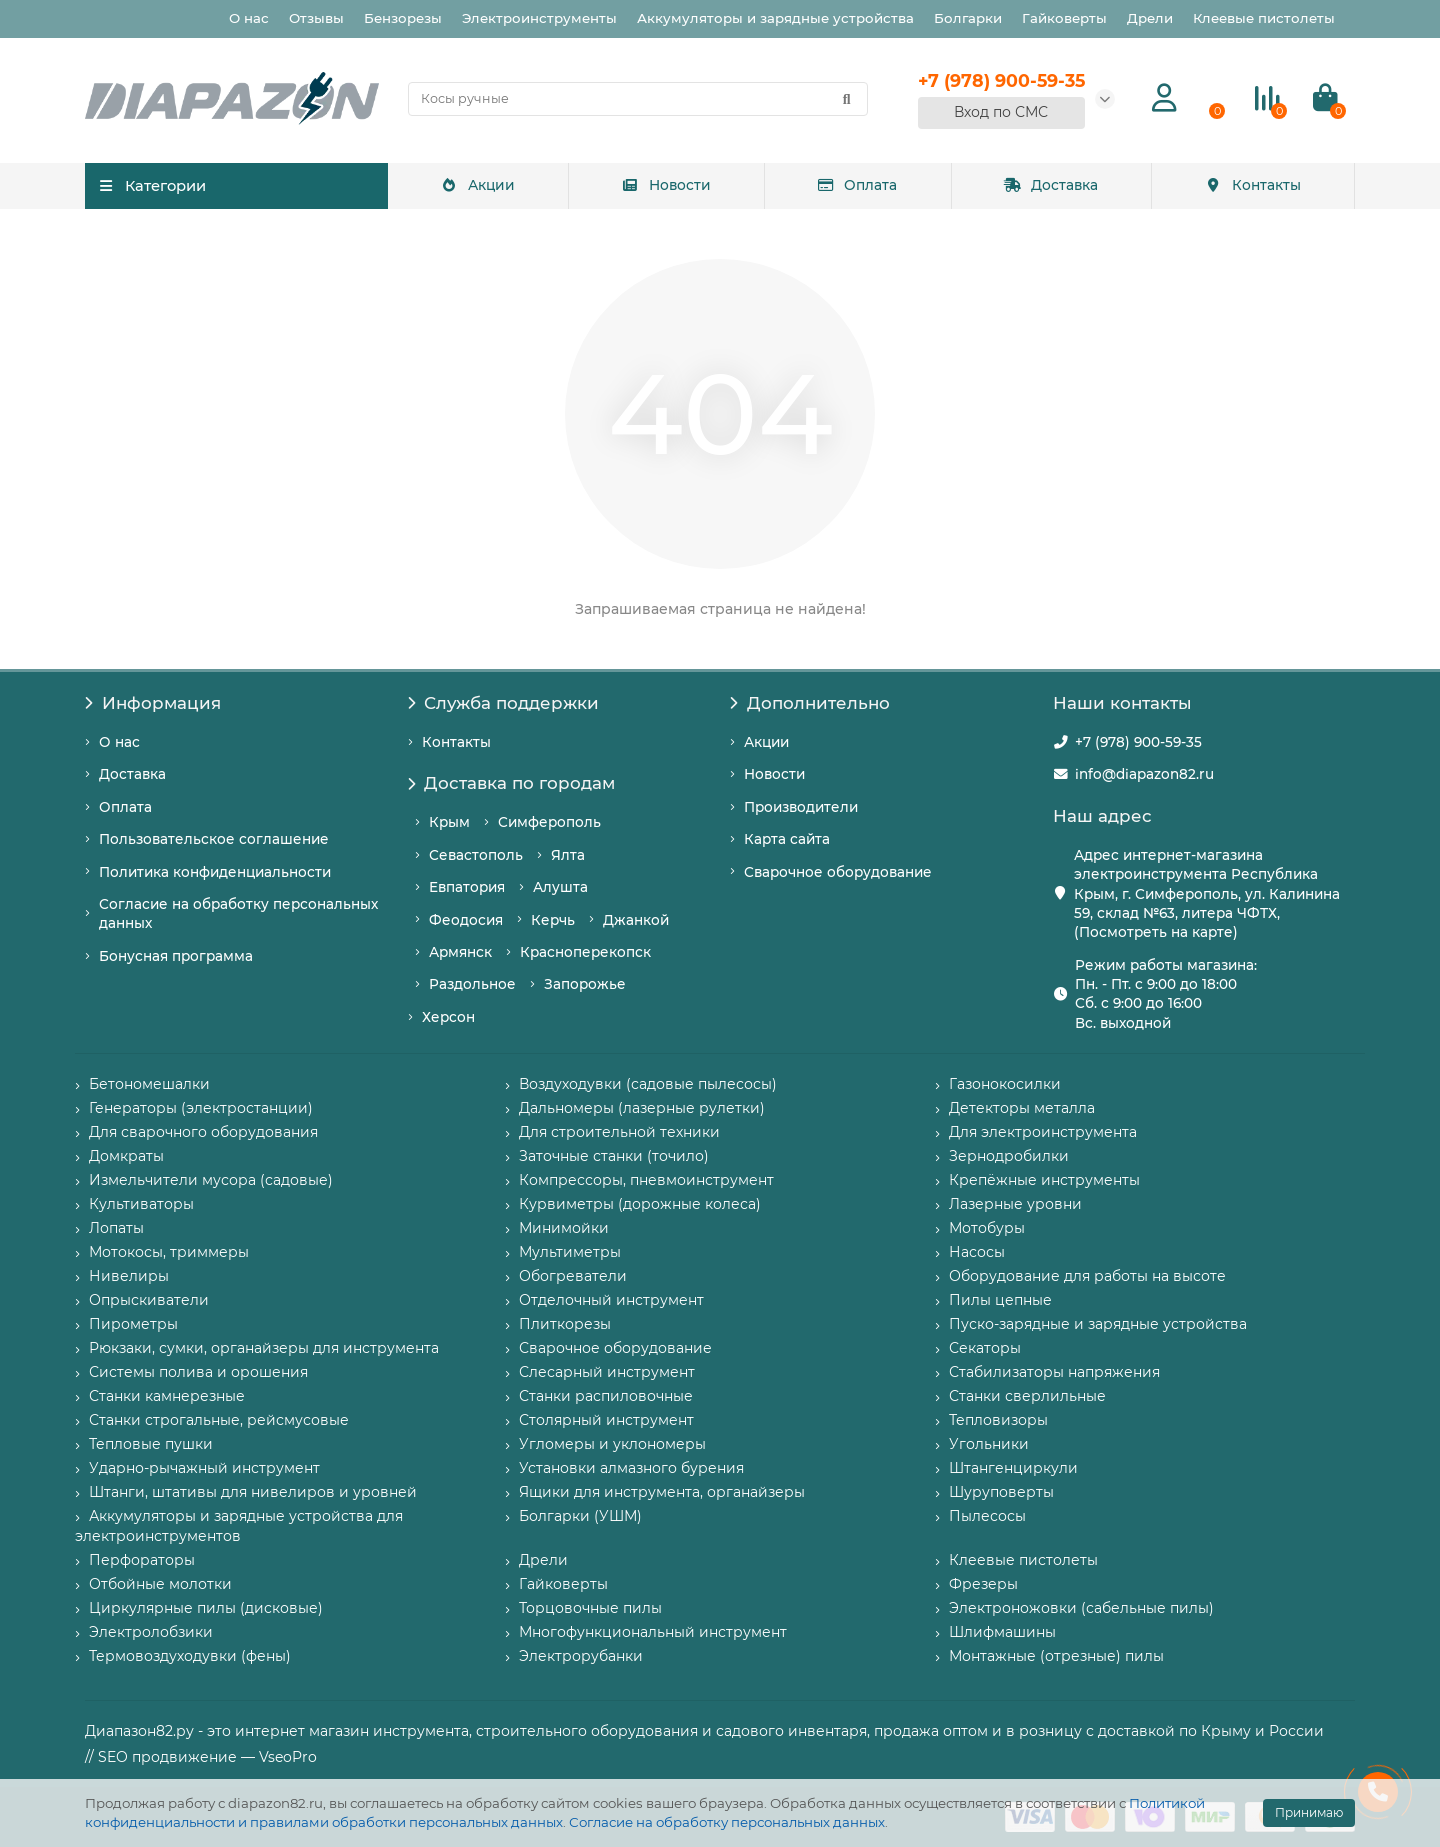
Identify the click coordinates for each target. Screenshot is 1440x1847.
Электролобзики (151, 1632)
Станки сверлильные (1027, 1396)
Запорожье (585, 984)
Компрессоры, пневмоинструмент (646, 1180)
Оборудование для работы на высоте (1087, 1276)
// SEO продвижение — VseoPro (201, 1757)
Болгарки (968, 18)
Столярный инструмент (606, 1420)
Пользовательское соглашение (214, 839)
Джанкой (636, 920)
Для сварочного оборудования (203, 1132)
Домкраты (126, 1156)
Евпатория (467, 887)
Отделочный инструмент (611, 1300)
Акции (478, 185)
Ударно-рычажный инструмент (204, 1468)
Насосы (977, 1252)
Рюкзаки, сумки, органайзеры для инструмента (264, 1348)
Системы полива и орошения (198, 1372)
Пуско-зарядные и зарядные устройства (1098, 1324)
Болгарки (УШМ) (580, 1516)
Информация (153, 703)
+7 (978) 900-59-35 (1138, 742)
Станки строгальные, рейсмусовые (219, 1420)
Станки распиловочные (606, 1396)
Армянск (460, 952)
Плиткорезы (565, 1324)
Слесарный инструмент (607, 1372)
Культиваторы (141, 1204)
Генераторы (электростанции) (201, 1108)
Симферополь (549, 822)
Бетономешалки (149, 1084)
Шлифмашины (1002, 1632)
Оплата (857, 185)
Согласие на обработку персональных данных (727, 1822)
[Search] (638, 99)
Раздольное (472, 984)
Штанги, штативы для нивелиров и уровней (253, 1492)
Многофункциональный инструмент (653, 1632)
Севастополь (476, 855)
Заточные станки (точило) (614, 1156)
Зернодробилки (1009, 1156)
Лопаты (116, 1228)
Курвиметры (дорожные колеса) (640, 1204)
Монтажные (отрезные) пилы (1056, 1656)
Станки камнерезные (167, 1396)
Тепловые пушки (151, 1444)
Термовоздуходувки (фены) (190, 1656)
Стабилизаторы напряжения (1054, 1372)
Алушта (560, 887)
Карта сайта (787, 839)
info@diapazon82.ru (1144, 774)
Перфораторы (142, 1560)
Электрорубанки (581, 1656)
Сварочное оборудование (838, 872)
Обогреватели (573, 1276)
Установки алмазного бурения (631, 1468)
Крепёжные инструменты (1044, 1180)
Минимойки (564, 1228)
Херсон (448, 1017)
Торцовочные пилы (590, 1608)
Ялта (568, 855)
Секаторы (985, 1348)
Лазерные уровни (1015, 1204)
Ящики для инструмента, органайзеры (662, 1492)
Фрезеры (983, 1584)
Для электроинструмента (1043, 1132)
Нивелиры (129, 1276)
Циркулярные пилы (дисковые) (206, 1608)
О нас (249, 18)
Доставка (1051, 185)
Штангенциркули (1013, 1468)
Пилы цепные (1000, 1300)
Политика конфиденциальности (215, 872)
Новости (665, 185)
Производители (801, 807)
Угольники (989, 1444)
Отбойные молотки (160, 1584)
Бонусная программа (176, 956)
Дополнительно (810, 703)
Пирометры (133, 1324)
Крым (449, 822)
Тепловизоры (998, 1420)
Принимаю (1309, 1812)
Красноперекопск (585, 952)
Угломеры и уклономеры (612, 1444)
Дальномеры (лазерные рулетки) (642, 1108)
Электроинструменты (539, 18)
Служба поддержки (504, 703)
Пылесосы (987, 1516)
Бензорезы (403, 18)
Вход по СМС (1001, 112)
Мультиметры (570, 1252)
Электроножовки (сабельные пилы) (1081, 1608)
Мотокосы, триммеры (169, 1252)
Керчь (553, 920)
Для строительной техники (619, 1132)
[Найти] (847, 99)
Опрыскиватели (149, 1300)
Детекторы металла (1022, 1108)
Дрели (1150, 18)
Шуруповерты (1001, 1492)
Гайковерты (1064, 18)
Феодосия (466, 920)
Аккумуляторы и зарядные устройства (775, 18)
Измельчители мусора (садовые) (211, 1180)
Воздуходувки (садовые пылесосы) (648, 1084)
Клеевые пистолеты (1264, 18)
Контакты (1253, 185)
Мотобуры (987, 1228)
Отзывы (316, 18)
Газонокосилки (1005, 1084)
